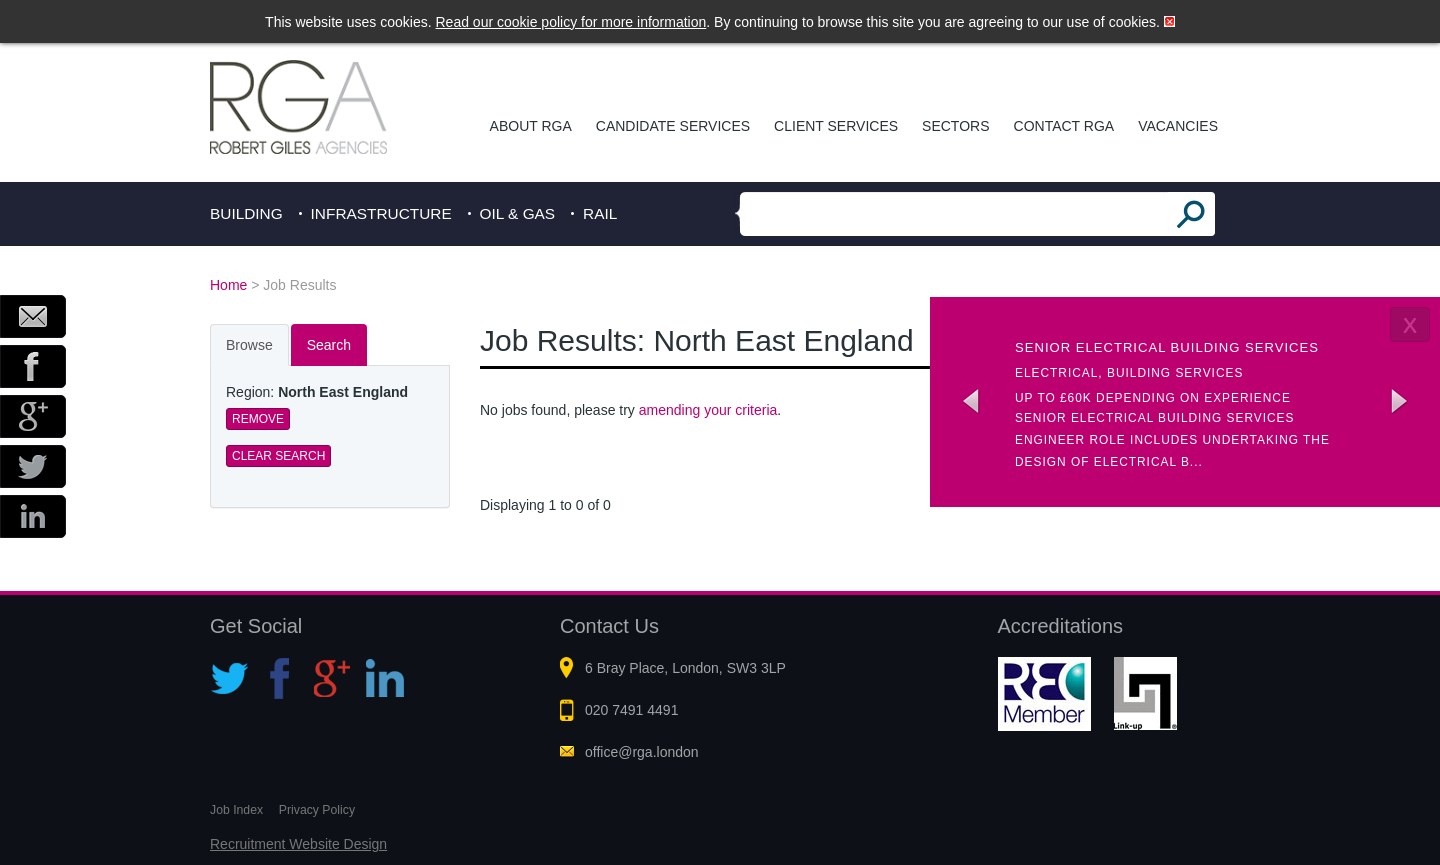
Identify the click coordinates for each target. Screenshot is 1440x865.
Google (33, 416)
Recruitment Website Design (298, 844)
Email (33, 316)
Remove (258, 419)
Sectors (955, 126)
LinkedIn (33, 516)
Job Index (236, 810)
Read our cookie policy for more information (571, 22)
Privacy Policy (317, 810)
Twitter (33, 466)
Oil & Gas (518, 213)
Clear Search (278, 456)
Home (228, 285)
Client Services (836, 126)
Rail (600, 213)
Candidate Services (673, 126)
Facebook (33, 366)
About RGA (531, 126)
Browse (249, 345)
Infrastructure (381, 213)
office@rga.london (642, 752)
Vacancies (1178, 126)
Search (329, 345)
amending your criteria (708, 410)
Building (246, 213)
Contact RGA (1064, 126)
